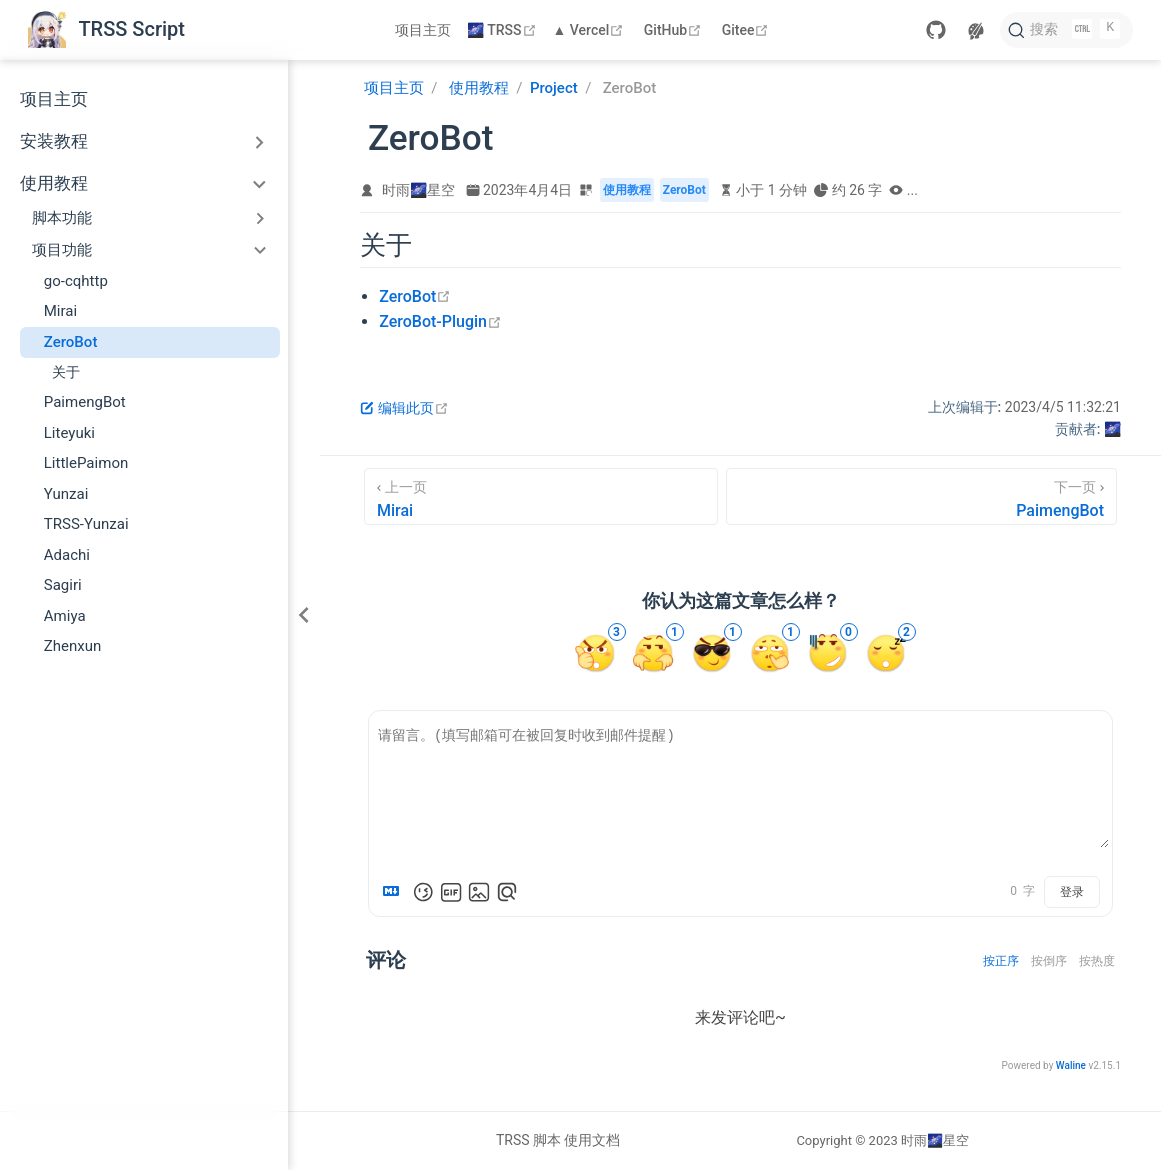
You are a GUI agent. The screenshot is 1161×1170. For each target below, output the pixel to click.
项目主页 (423, 30)
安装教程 (54, 141)
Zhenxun (73, 646)
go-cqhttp (76, 281)
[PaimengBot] (921, 496)
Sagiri (63, 585)
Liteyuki (69, 433)
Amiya (65, 616)
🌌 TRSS (503, 30)
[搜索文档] (1066, 30)
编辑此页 (404, 408)
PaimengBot (85, 402)
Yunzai (66, 494)
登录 (1072, 892)
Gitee (748, 30)
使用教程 (54, 183)
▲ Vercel (591, 30)
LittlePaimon (86, 463)
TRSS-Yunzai (86, 524)
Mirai (60, 311)
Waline (1071, 1065)
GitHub (675, 30)
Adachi (67, 555)
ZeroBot (71, 342)
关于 (66, 372)
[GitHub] (936, 30)
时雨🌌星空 (418, 190)
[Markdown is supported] (395, 892)
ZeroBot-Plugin (440, 321)
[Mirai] (541, 496)
